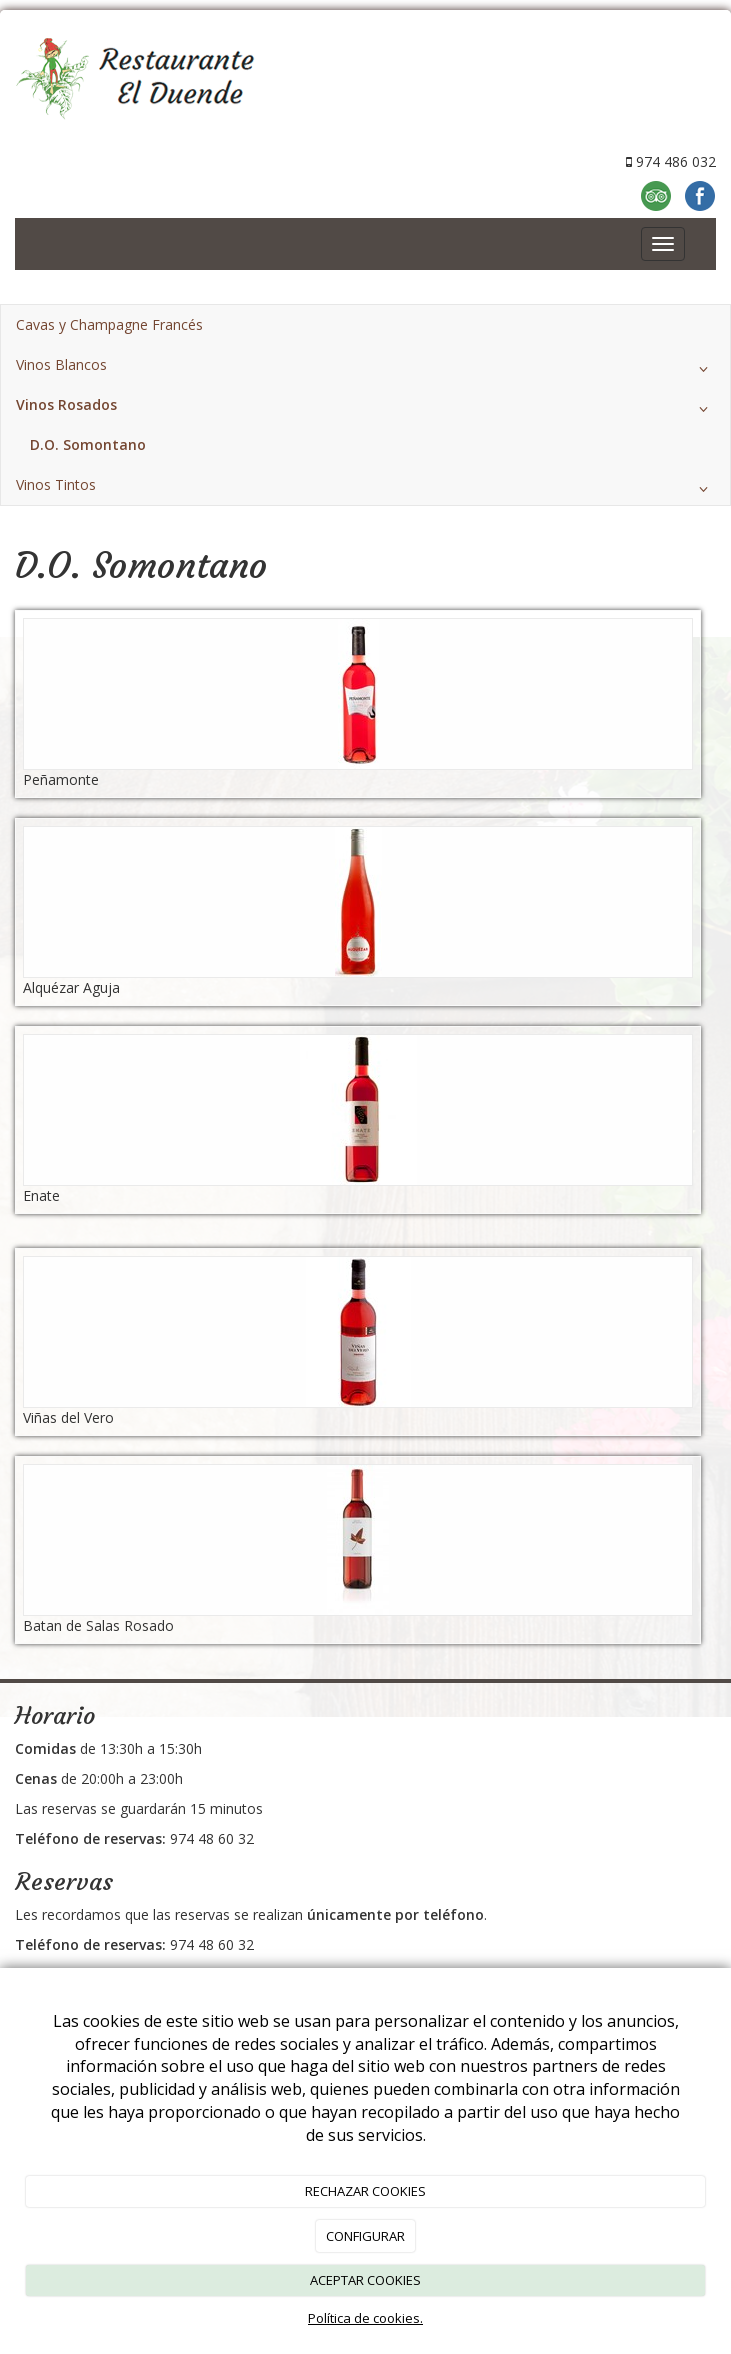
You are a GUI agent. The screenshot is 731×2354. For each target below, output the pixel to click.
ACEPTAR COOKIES (365, 2280)
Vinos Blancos (365, 369)
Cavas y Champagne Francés (109, 324)
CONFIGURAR (365, 2236)
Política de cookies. (365, 2318)
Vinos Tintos (365, 489)
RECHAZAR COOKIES (365, 2191)
